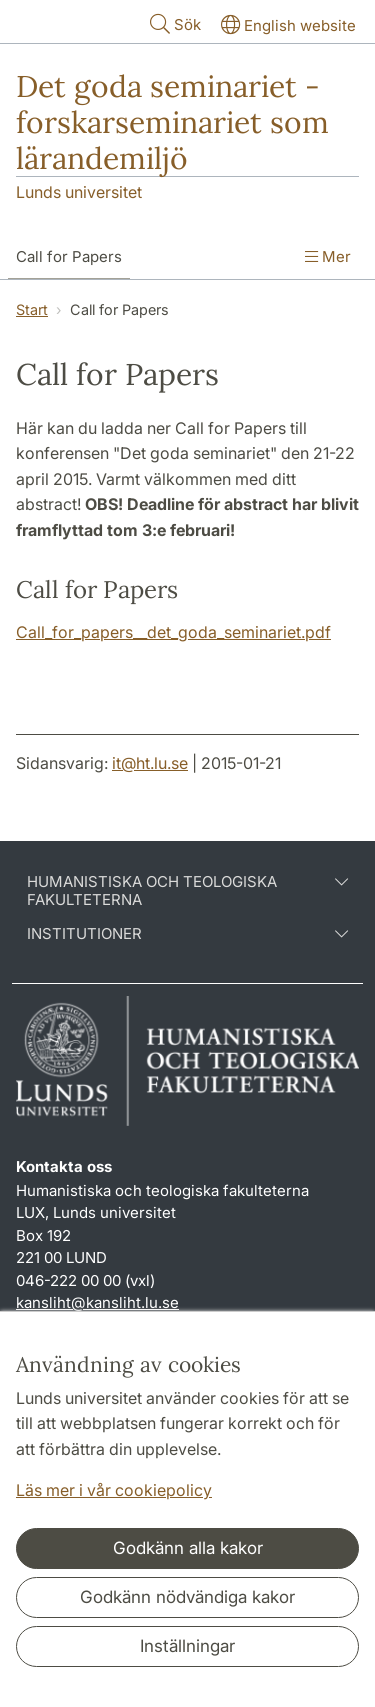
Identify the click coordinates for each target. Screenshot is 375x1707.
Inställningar (187, 1646)
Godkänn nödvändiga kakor (187, 1597)
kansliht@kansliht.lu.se (97, 1302)
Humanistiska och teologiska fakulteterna (187, 891)
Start (32, 309)
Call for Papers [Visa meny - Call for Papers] (69, 256)
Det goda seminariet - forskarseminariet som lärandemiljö (172, 122)
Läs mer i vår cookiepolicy (114, 1490)
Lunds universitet (79, 192)
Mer (328, 256)
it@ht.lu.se (150, 763)
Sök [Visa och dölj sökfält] (173, 23)
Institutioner (187, 934)
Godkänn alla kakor (188, 1548)
